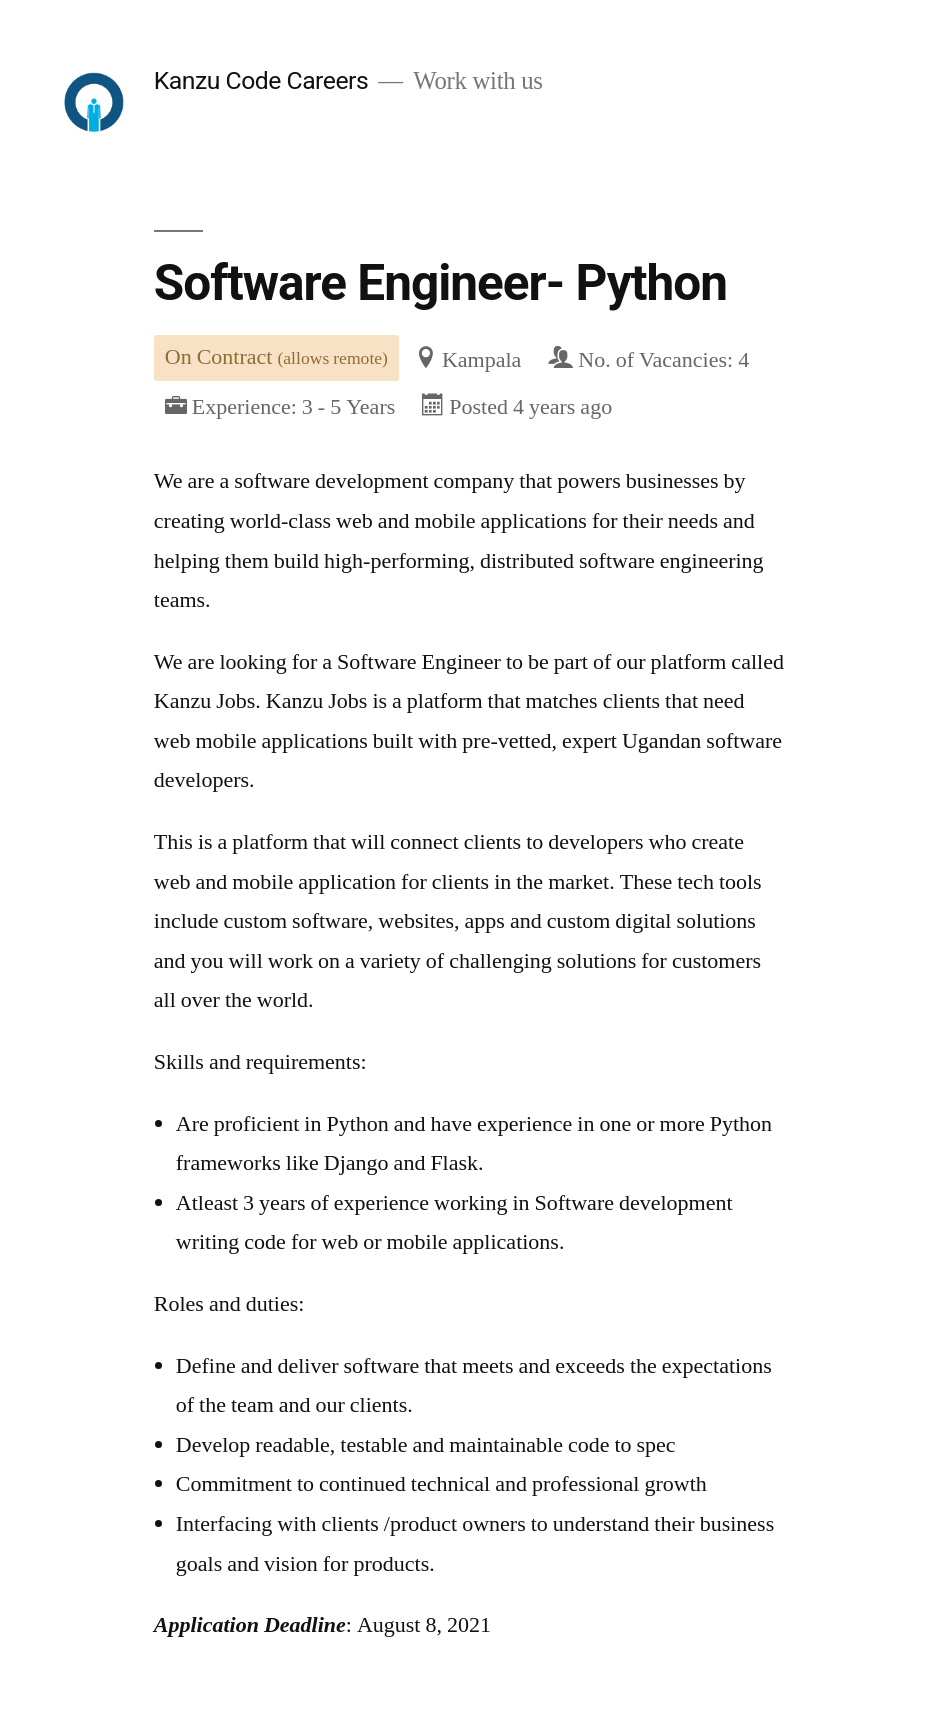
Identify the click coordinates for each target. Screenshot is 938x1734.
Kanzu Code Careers (261, 80)
